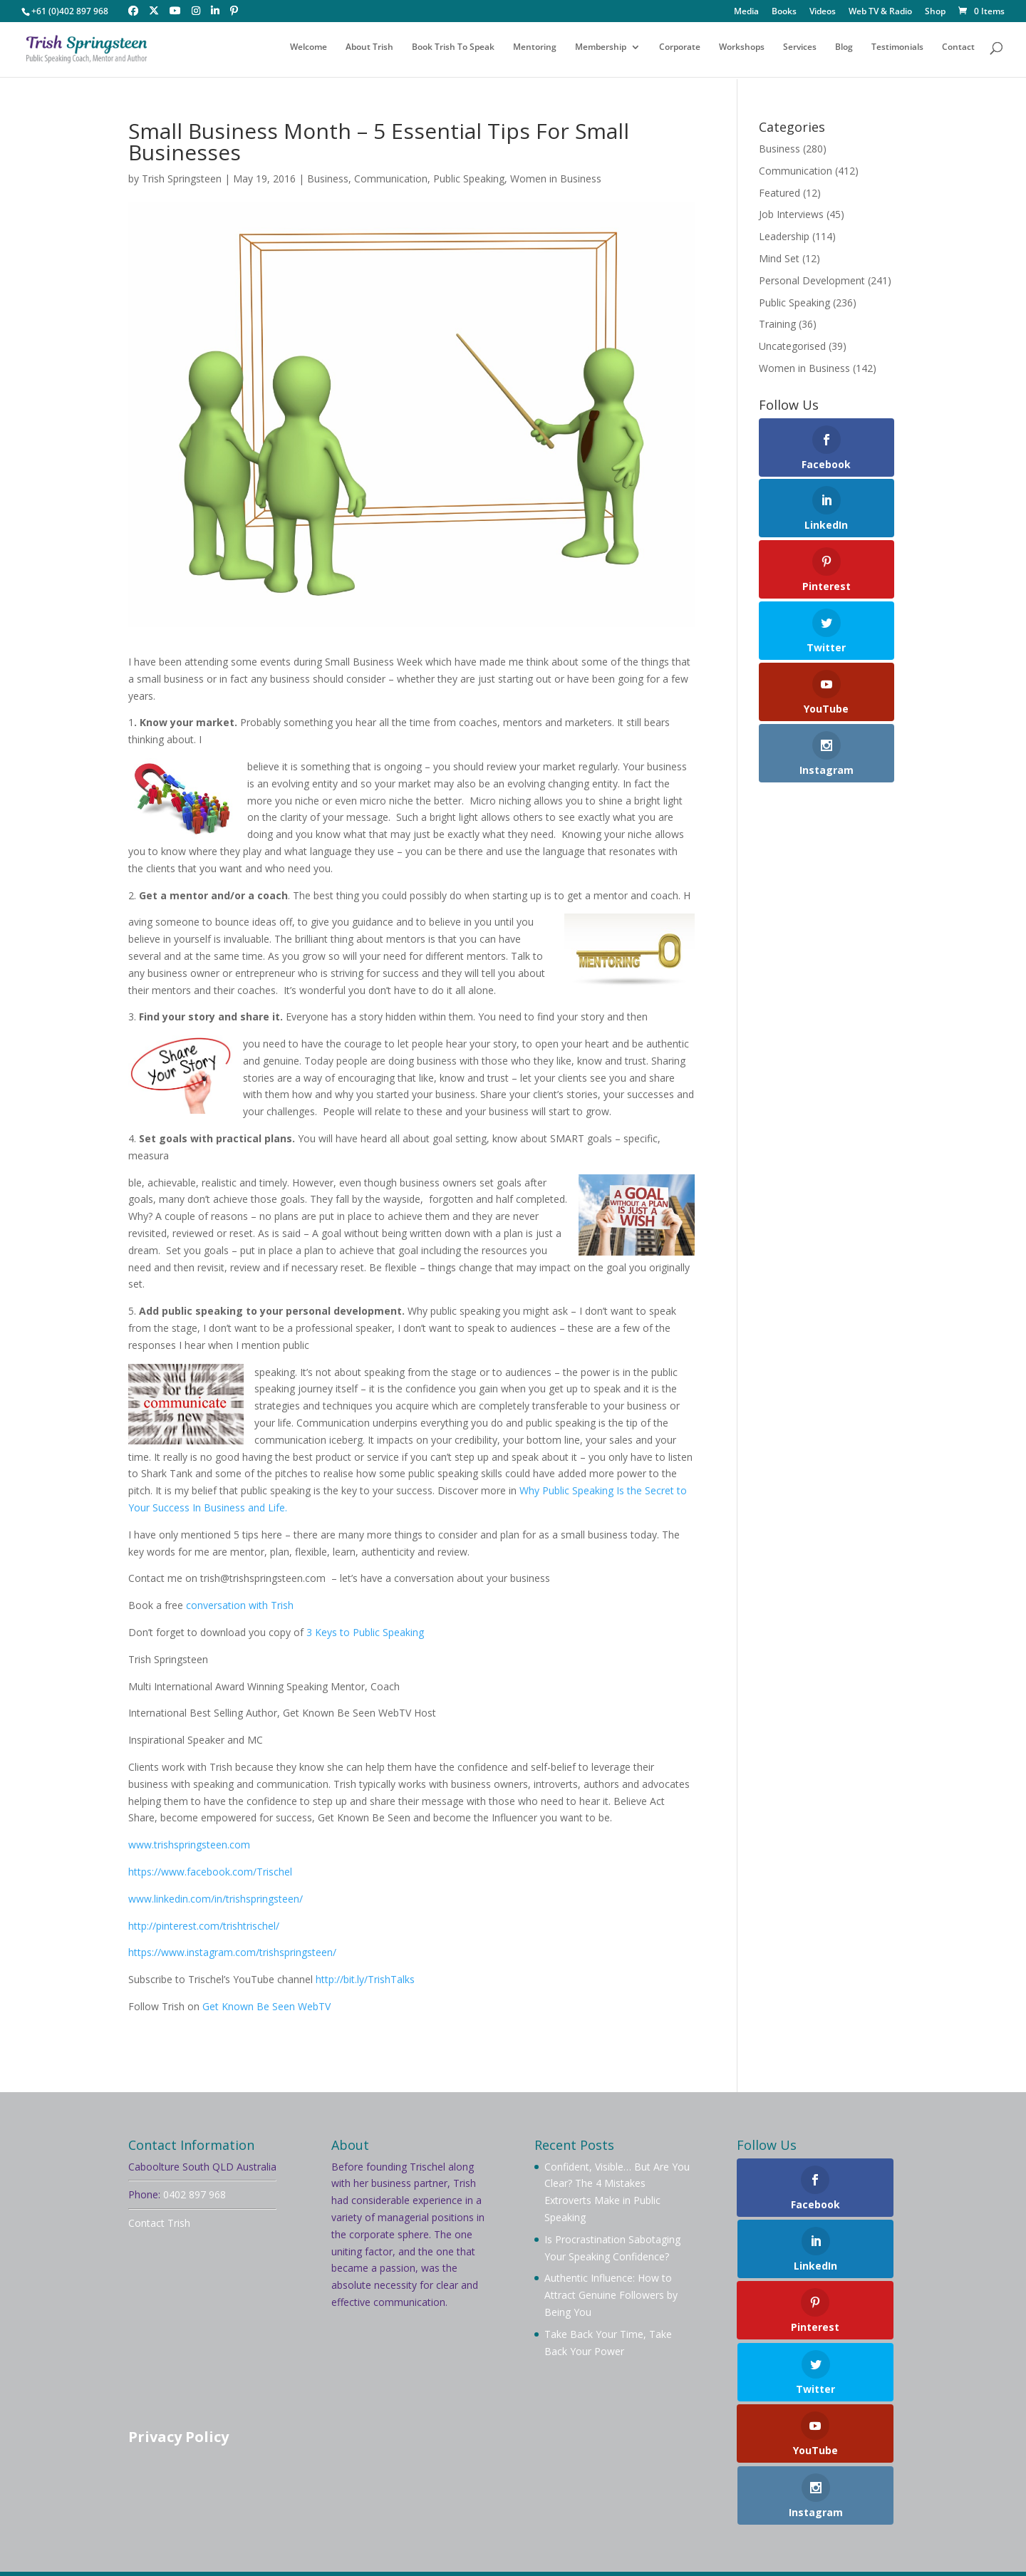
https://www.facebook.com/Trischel (210, 1871)
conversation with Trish (238, 1605)
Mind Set (779, 258)
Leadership (784, 236)
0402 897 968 (194, 2194)
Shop (935, 12)
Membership (600, 51)
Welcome (308, 51)
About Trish (369, 51)
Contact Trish (159, 2223)
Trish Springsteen (182, 178)
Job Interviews (791, 214)
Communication (391, 178)
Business (327, 178)
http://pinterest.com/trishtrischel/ (203, 1926)
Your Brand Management (516, 2545)
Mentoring (534, 51)
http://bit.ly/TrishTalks (365, 1979)
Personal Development (812, 280)
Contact (958, 51)
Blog (844, 51)
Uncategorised (792, 346)
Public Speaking (468, 178)
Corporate (679, 51)
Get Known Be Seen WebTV (266, 2006)
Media (746, 12)
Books (784, 12)
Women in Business (555, 178)
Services (800, 51)
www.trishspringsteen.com (189, 1844)
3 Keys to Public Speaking (365, 1632)
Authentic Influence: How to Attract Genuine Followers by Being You (611, 2295)
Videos (822, 12)
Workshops (742, 51)
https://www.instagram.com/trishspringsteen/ (232, 1952)
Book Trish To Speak (453, 51)
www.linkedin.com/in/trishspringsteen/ (215, 1898)
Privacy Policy (178, 2436)
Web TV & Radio (880, 12)
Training (777, 324)
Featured (779, 193)
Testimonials (897, 51)
